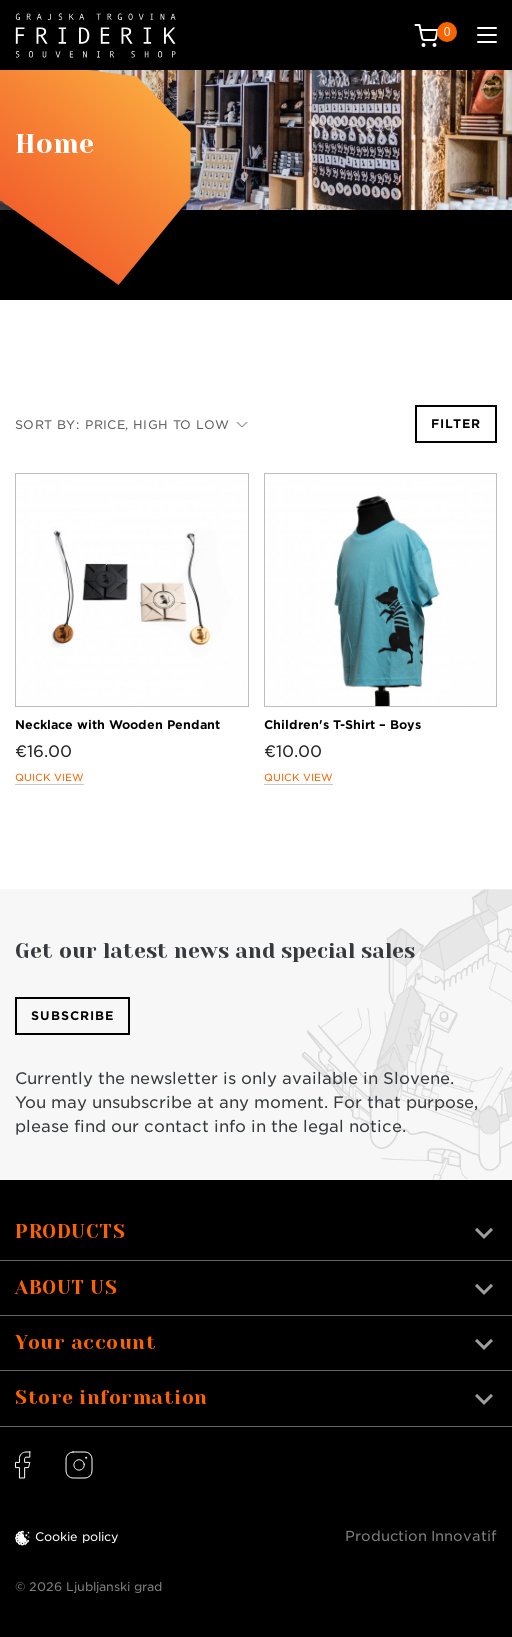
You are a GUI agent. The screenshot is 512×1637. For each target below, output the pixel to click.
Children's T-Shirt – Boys (342, 724)
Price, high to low (166, 424)
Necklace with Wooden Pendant (117, 724)
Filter (456, 423)
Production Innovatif (421, 1536)
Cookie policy (77, 1536)
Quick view (49, 777)
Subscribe (72, 1015)
